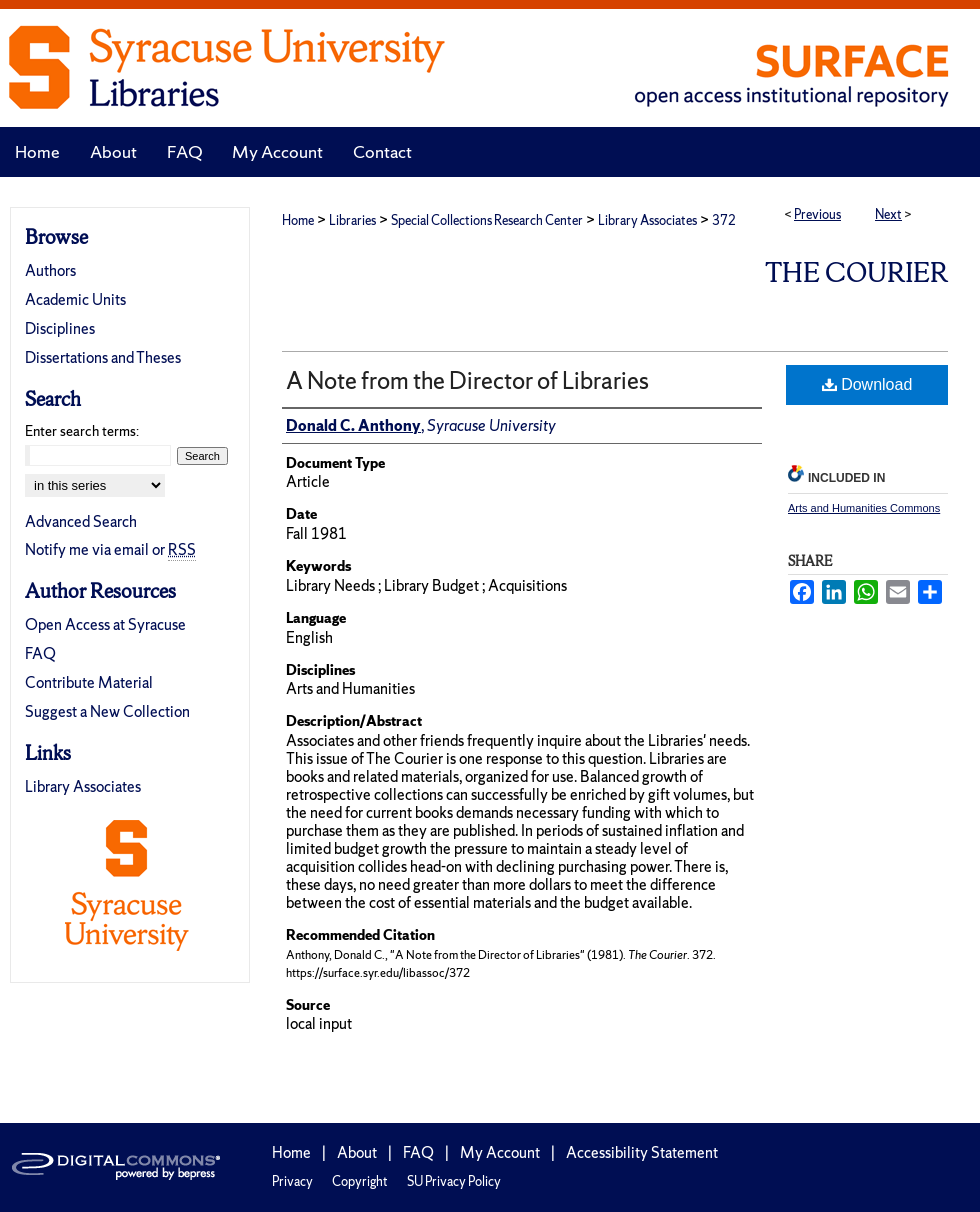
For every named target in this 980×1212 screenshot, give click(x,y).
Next (888, 214)
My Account (500, 1152)
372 (724, 220)
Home (298, 220)
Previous (817, 214)
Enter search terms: (82, 431)
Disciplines (60, 328)
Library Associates (647, 220)
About (357, 1152)
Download (867, 384)
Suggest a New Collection (107, 711)
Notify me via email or (110, 549)
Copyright (360, 1181)
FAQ (40, 653)
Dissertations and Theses (103, 357)
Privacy (292, 1181)
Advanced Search (81, 521)
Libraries (352, 220)
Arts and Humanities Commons (864, 508)
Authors (50, 270)
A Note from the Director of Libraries (467, 380)
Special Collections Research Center (487, 220)
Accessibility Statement (642, 1152)
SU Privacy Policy (454, 1181)
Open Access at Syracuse (105, 624)
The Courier (856, 272)
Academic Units (75, 299)
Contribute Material (89, 682)
